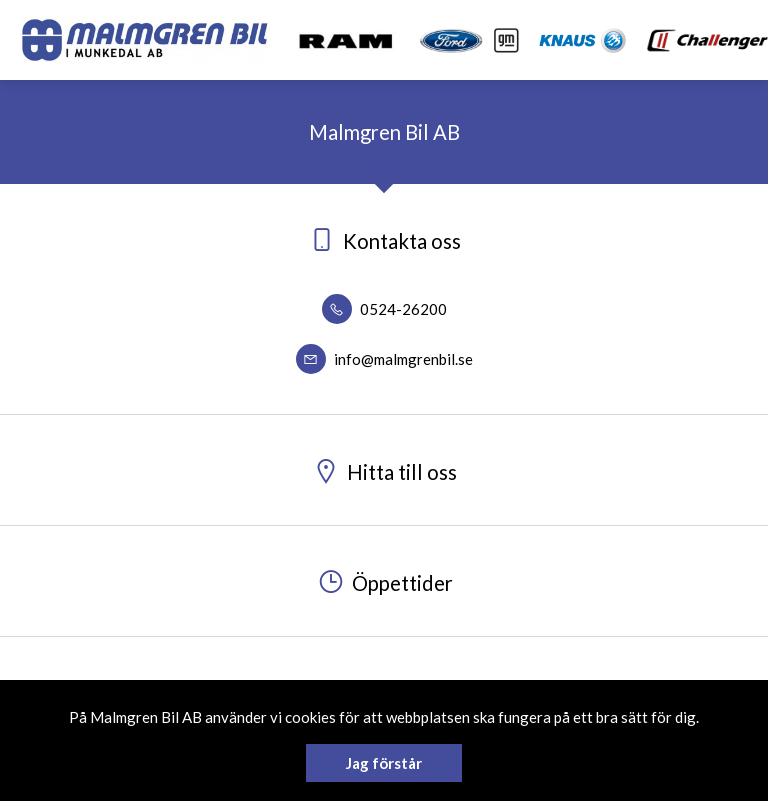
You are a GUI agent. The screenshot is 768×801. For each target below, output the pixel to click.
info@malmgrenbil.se (384, 359)
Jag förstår (384, 763)
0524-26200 (384, 309)
